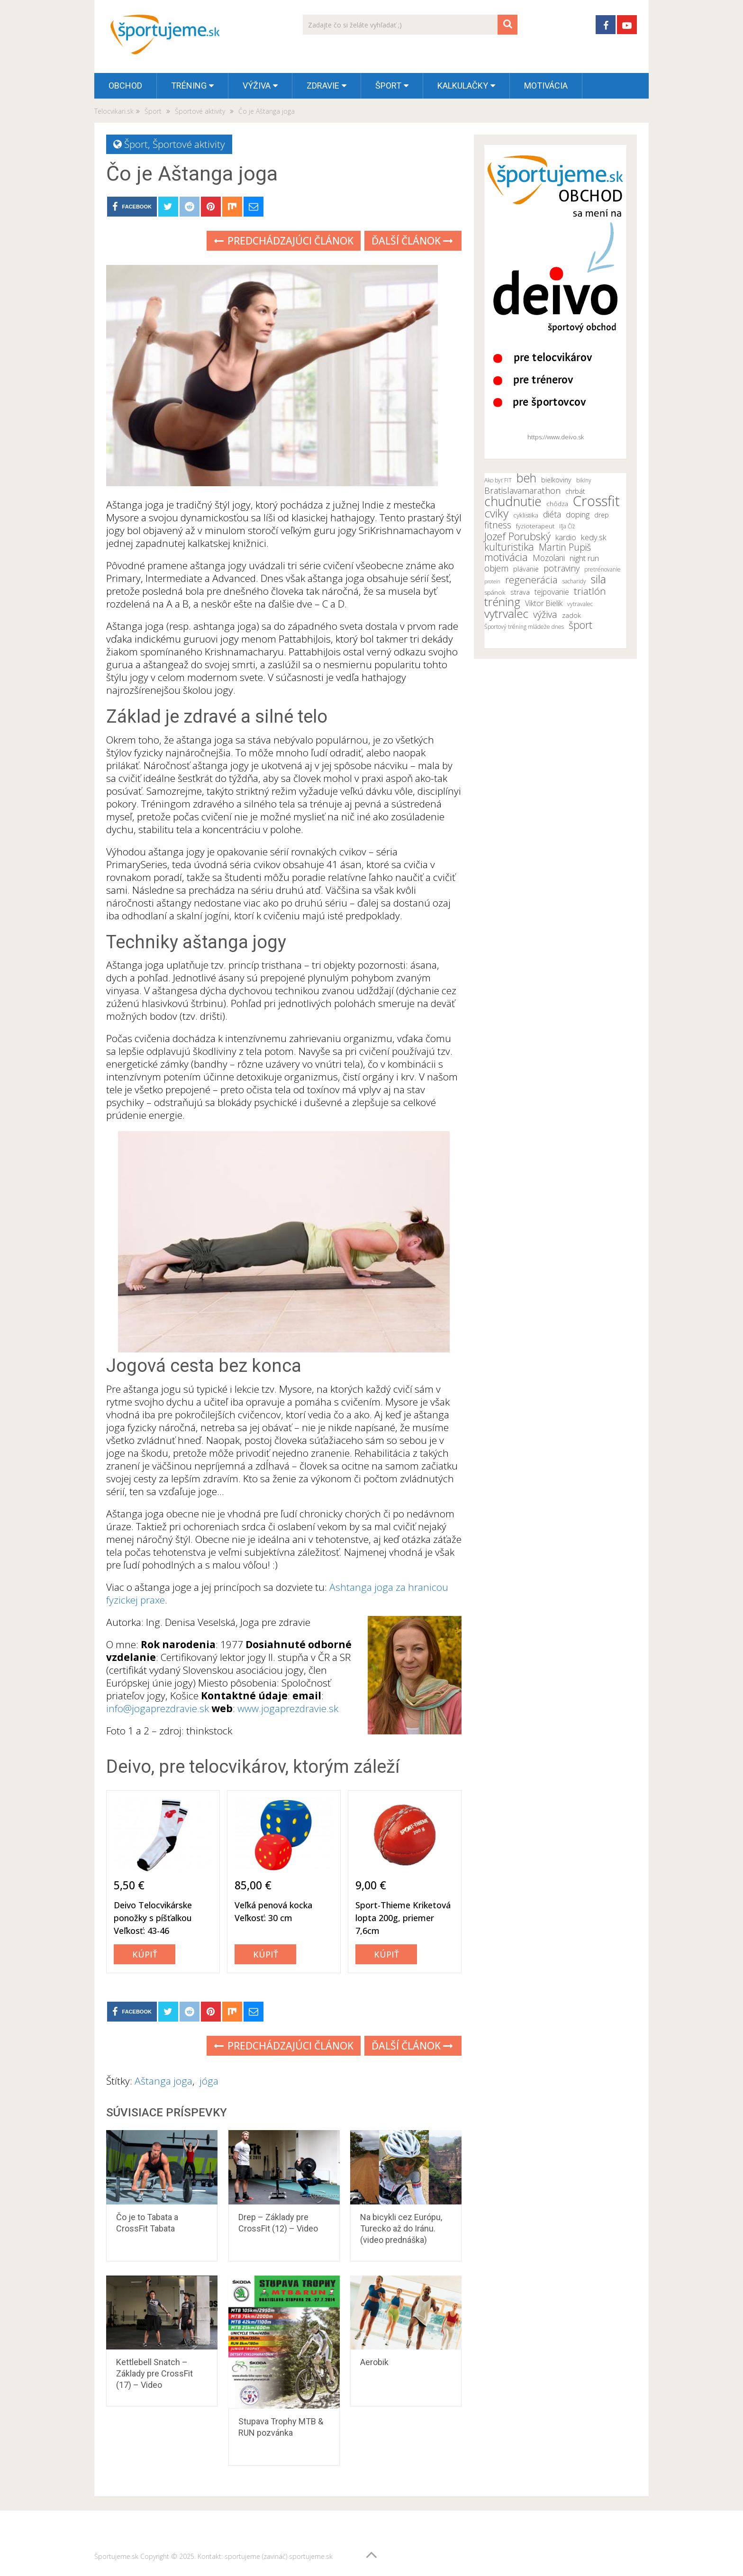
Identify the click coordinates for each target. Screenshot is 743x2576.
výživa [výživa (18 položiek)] (545, 614)
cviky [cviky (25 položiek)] (496, 513)
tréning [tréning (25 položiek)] (502, 602)
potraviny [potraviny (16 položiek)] (562, 568)
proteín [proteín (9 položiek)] (492, 581)
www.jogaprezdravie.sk (287, 1708)
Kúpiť (144, 1954)
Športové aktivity (189, 144)
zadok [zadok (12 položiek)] (571, 615)
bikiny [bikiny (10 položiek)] (583, 480)
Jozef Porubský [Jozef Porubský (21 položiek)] (517, 536)
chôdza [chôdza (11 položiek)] (557, 503)
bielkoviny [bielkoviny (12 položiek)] (556, 479)
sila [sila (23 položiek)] (598, 579)
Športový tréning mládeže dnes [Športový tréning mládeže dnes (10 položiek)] (524, 627)
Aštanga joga (163, 2080)
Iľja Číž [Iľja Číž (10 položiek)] (567, 526)
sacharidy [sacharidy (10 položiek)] (574, 581)
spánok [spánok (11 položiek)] (495, 592)
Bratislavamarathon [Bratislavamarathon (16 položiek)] (522, 490)
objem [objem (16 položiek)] (496, 568)
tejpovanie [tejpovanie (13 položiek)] (552, 592)
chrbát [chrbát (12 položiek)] (575, 491)
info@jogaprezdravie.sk (157, 1708)
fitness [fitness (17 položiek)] (497, 525)
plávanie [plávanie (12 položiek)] (526, 568)
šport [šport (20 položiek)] (580, 625)
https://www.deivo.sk (555, 437)
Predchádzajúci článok (283, 240)
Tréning (189, 86)
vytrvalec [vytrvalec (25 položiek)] (506, 613)
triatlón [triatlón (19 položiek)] (590, 591)
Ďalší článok (412, 240)
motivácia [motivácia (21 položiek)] (506, 557)
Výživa (257, 86)
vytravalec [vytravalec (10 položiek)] (580, 604)
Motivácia (546, 86)
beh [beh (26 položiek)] (526, 477)
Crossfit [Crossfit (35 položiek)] (596, 501)
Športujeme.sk (116, 2556)
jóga (208, 2080)
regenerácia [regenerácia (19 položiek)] (531, 579)
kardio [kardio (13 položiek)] (565, 537)
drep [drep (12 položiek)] (601, 514)
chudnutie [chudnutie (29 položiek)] (513, 501)
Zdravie (323, 86)
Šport (388, 86)
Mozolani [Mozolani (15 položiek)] (549, 557)
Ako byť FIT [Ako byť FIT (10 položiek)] (498, 480)
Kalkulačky (462, 86)
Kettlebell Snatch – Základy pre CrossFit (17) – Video (154, 2373)
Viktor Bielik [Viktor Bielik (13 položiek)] (543, 603)
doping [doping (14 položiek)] (577, 514)
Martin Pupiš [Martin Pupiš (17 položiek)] (565, 547)
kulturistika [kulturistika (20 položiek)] (509, 547)
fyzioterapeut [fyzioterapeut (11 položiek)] (535, 526)
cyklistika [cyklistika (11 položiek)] (525, 515)
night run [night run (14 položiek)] (584, 558)
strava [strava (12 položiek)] (520, 592)
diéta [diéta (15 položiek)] (552, 514)
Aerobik (374, 2362)
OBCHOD (125, 86)
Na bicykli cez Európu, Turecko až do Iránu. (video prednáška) (401, 2228)
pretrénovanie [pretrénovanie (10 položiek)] (602, 569)
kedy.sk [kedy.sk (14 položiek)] (594, 537)
